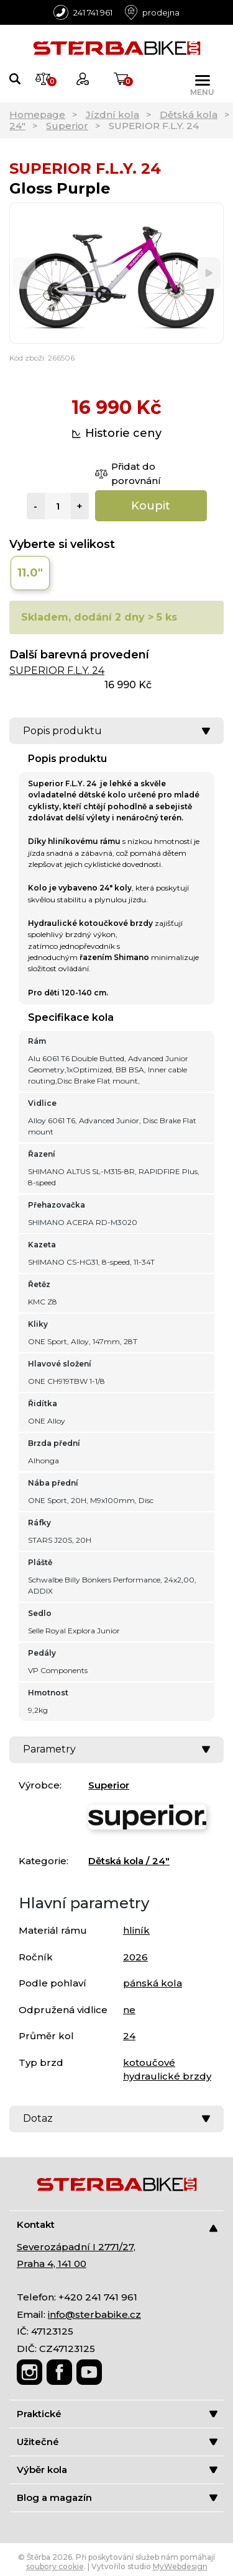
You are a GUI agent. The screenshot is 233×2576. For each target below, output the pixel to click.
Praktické (117, 2414)
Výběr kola (117, 2469)
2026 (135, 1957)
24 (129, 2036)
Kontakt (117, 2225)
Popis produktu (116, 731)
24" (17, 126)
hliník (136, 1930)
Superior (67, 126)
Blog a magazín (117, 2497)
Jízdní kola (112, 114)
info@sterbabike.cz (94, 2314)
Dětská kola (188, 114)
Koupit (150, 506)
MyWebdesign (180, 2566)
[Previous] (23, 273)
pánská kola (152, 1983)
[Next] (209, 273)
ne (129, 2010)
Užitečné (117, 2442)
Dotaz (116, 2118)
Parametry (116, 1749)
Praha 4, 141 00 (51, 2263)
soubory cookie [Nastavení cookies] (55, 2566)
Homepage (37, 114)
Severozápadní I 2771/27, (76, 2247)
